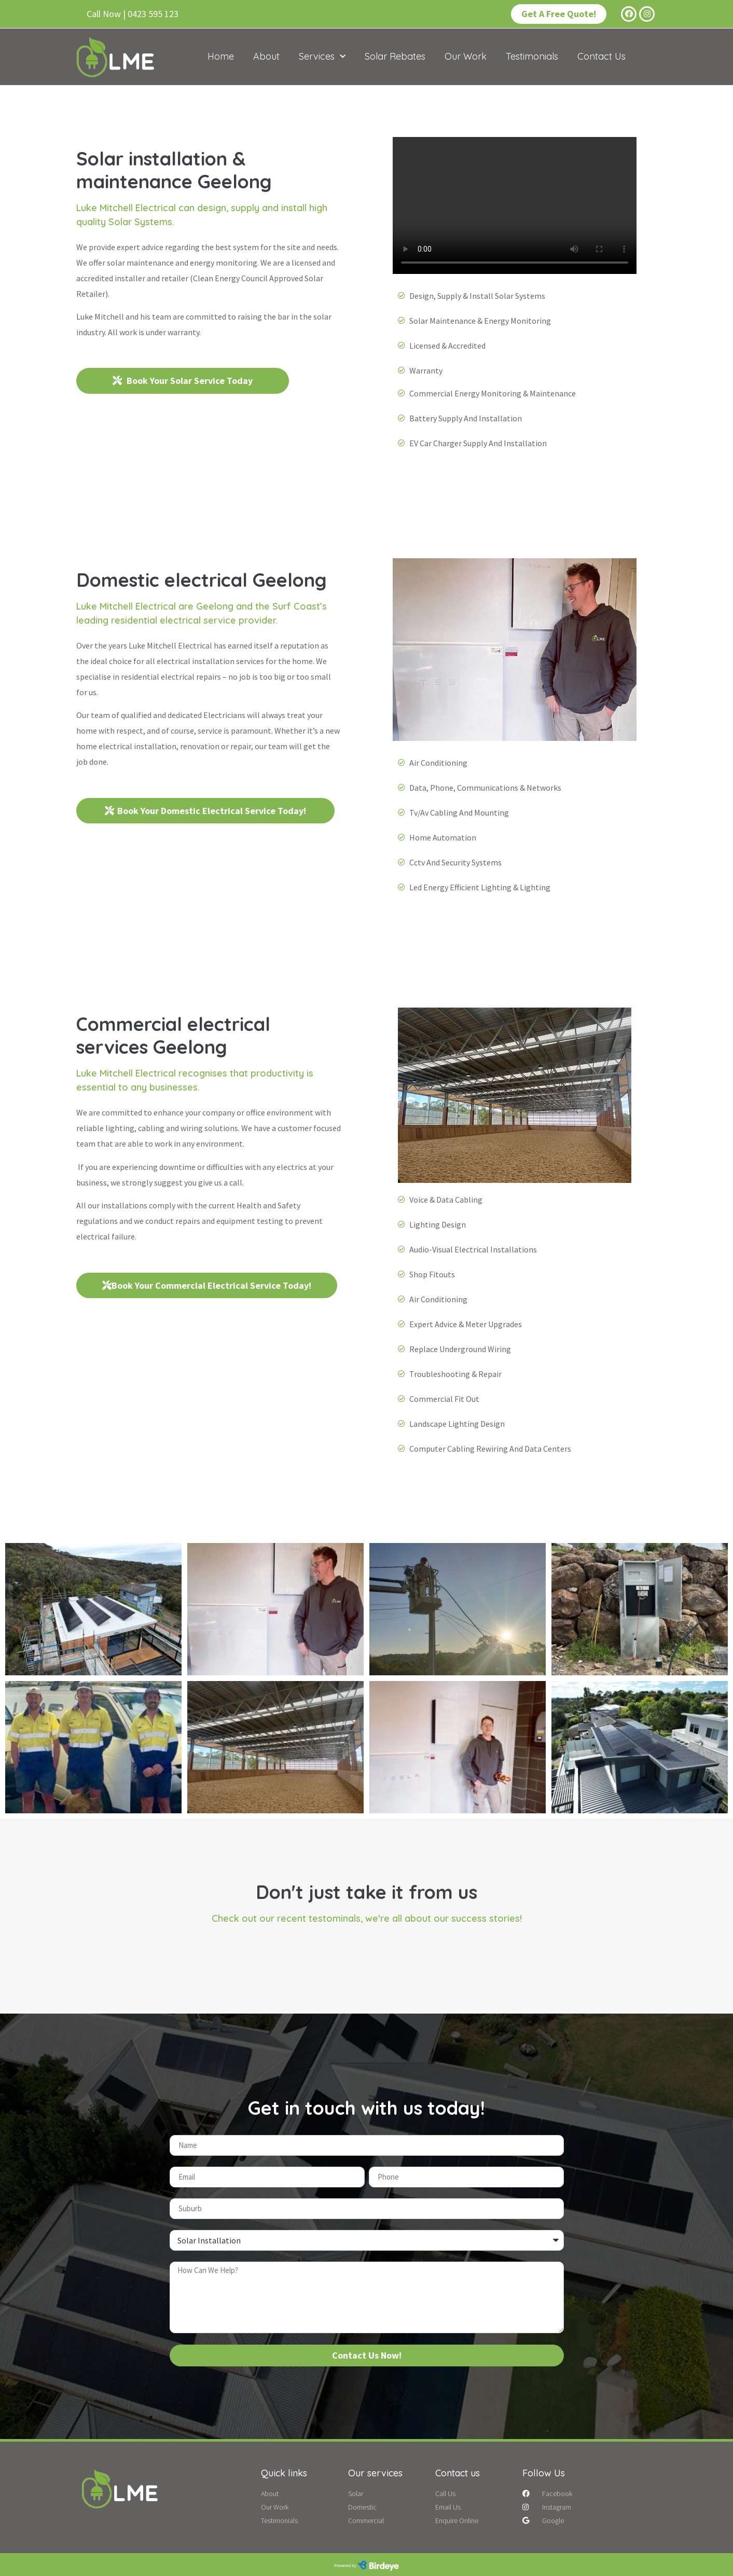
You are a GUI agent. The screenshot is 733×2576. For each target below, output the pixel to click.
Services (322, 56)
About (266, 56)
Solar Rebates (395, 56)
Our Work (466, 56)
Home (221, 56)
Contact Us (601, 56)
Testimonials (532, 56)
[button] (132, 14)
